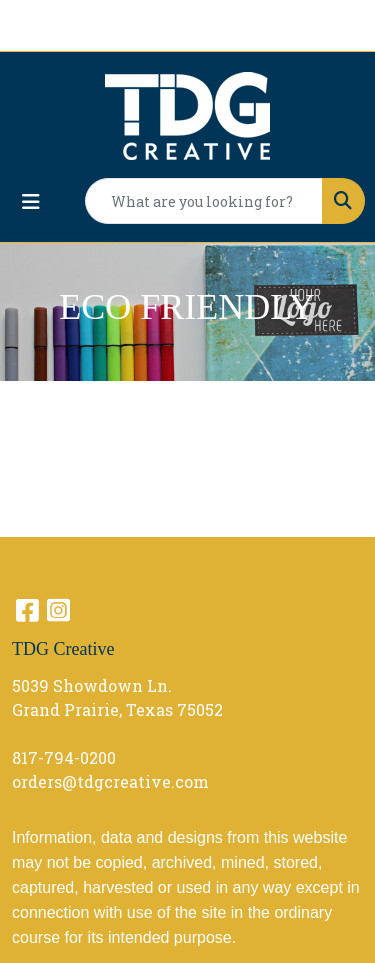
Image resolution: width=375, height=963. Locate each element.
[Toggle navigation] (31, 201)
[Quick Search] (204, 201)
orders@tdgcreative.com (110, 781)
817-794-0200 (64, 757)
